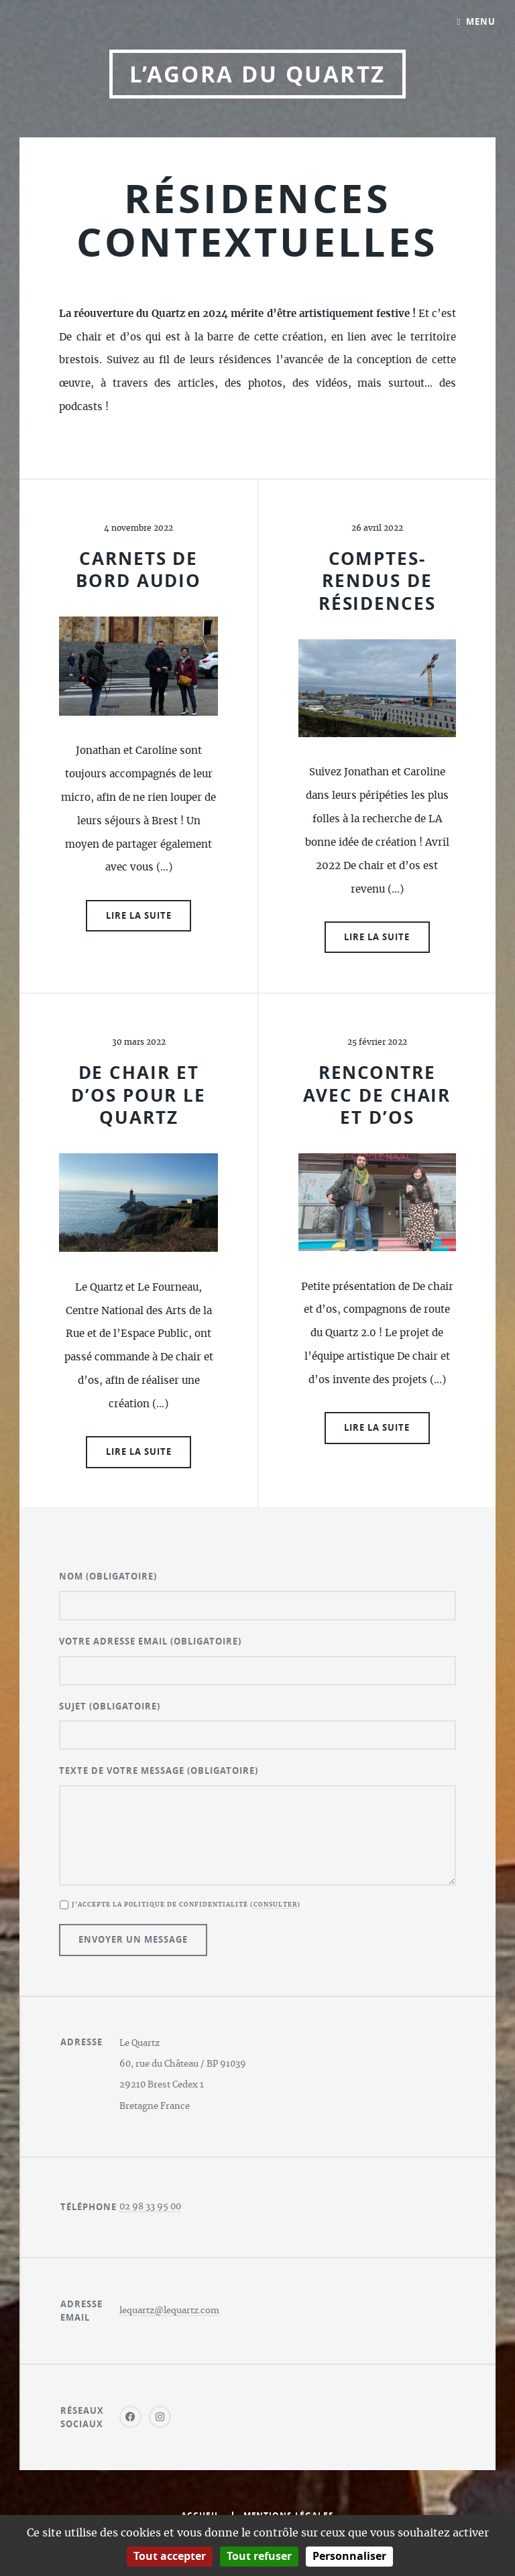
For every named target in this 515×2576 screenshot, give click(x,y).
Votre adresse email (150, 1641)
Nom (108, 1576)
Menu (481, 21)
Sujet (109, 1706)
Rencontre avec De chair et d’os (377, 1095)
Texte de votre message (158, 1770)
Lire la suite (139, 915)
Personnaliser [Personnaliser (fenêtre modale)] (349, 2556)
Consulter (275, 1905)
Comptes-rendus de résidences (377, 581)
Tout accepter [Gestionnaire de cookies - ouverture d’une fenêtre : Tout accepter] (169, 2556)
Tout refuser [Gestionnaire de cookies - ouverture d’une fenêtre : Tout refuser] (259, 2556)
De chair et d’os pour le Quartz (138, 1095)
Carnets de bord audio (138, 569)
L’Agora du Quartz (257, 74)
